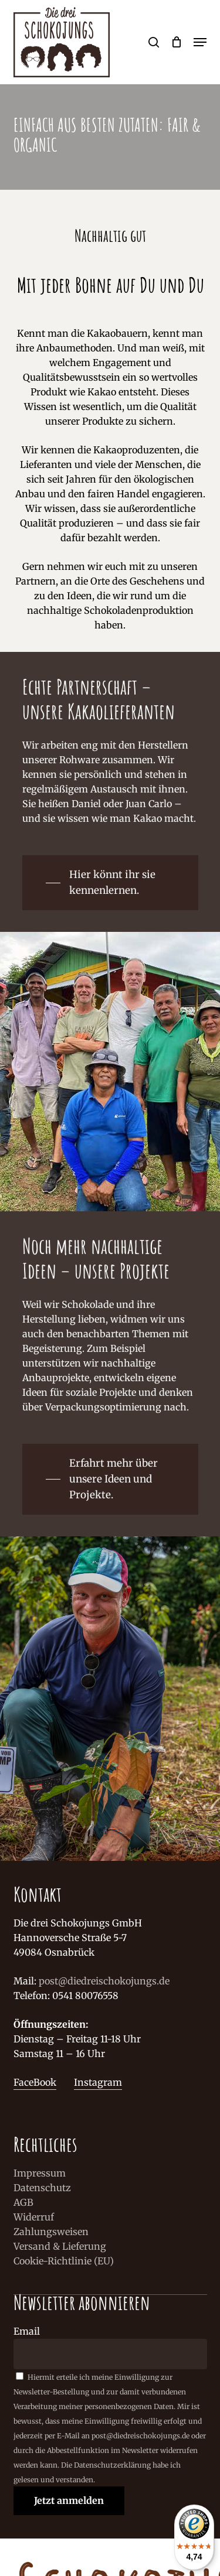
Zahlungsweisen (51, 2231)
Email (26, 2331)
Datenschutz (42, 2188)
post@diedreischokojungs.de (104, 1981)
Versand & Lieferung (59, 2246)
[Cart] (176, 42)
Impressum (39, 2173)
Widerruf (33, 2217)
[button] (200, 42)
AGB (23, 2202)
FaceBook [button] (34, 2082)
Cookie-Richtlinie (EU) (63, 2261)
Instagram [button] (98, 2082)
